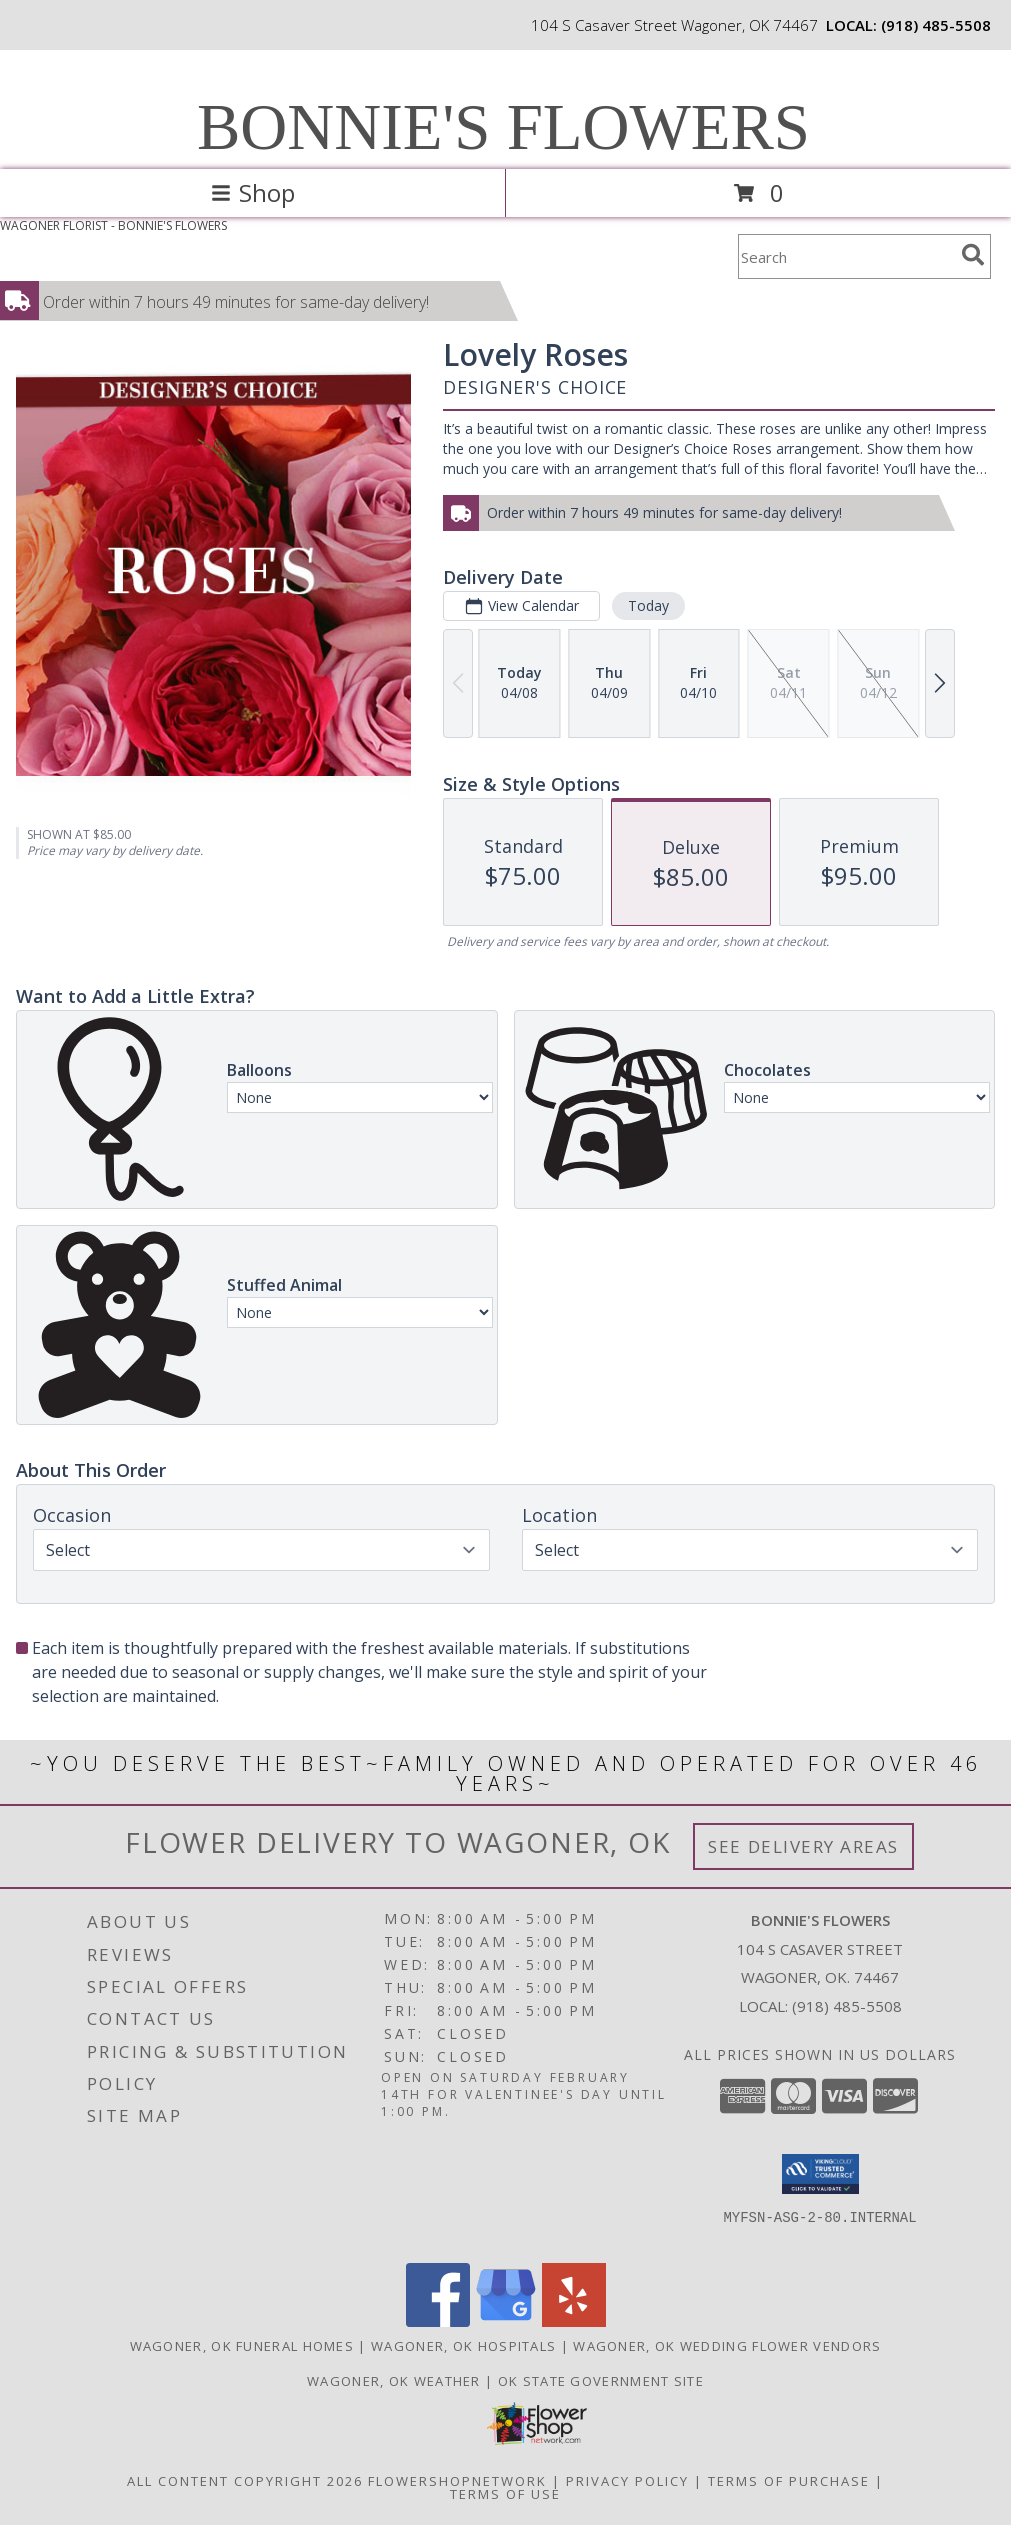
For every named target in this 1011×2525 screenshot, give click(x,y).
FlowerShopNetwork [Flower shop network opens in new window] (457, 2481)
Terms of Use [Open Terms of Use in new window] (505, 2494)
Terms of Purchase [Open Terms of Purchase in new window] (789, 2481)
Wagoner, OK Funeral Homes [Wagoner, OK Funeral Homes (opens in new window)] (242, 2346)
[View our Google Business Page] (506, 2321)
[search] (973, 255)
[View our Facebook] (438, 2321)
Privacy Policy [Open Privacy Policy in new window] (627, 2481)
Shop (253, 192)
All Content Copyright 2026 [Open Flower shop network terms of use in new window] (245, 2481)
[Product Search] (846, 256)
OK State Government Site (601, 2381)
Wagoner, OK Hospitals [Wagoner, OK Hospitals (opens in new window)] (463, 2346)
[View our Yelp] (574, 2321)
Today (648, 605)
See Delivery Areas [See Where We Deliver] (803, 1846)
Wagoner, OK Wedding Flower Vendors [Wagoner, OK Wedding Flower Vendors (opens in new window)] (727, 2346)
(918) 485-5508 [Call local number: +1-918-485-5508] (936, 25)
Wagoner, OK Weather (394, 2381)
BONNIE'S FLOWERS (503, 127)
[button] (820, 2174)
